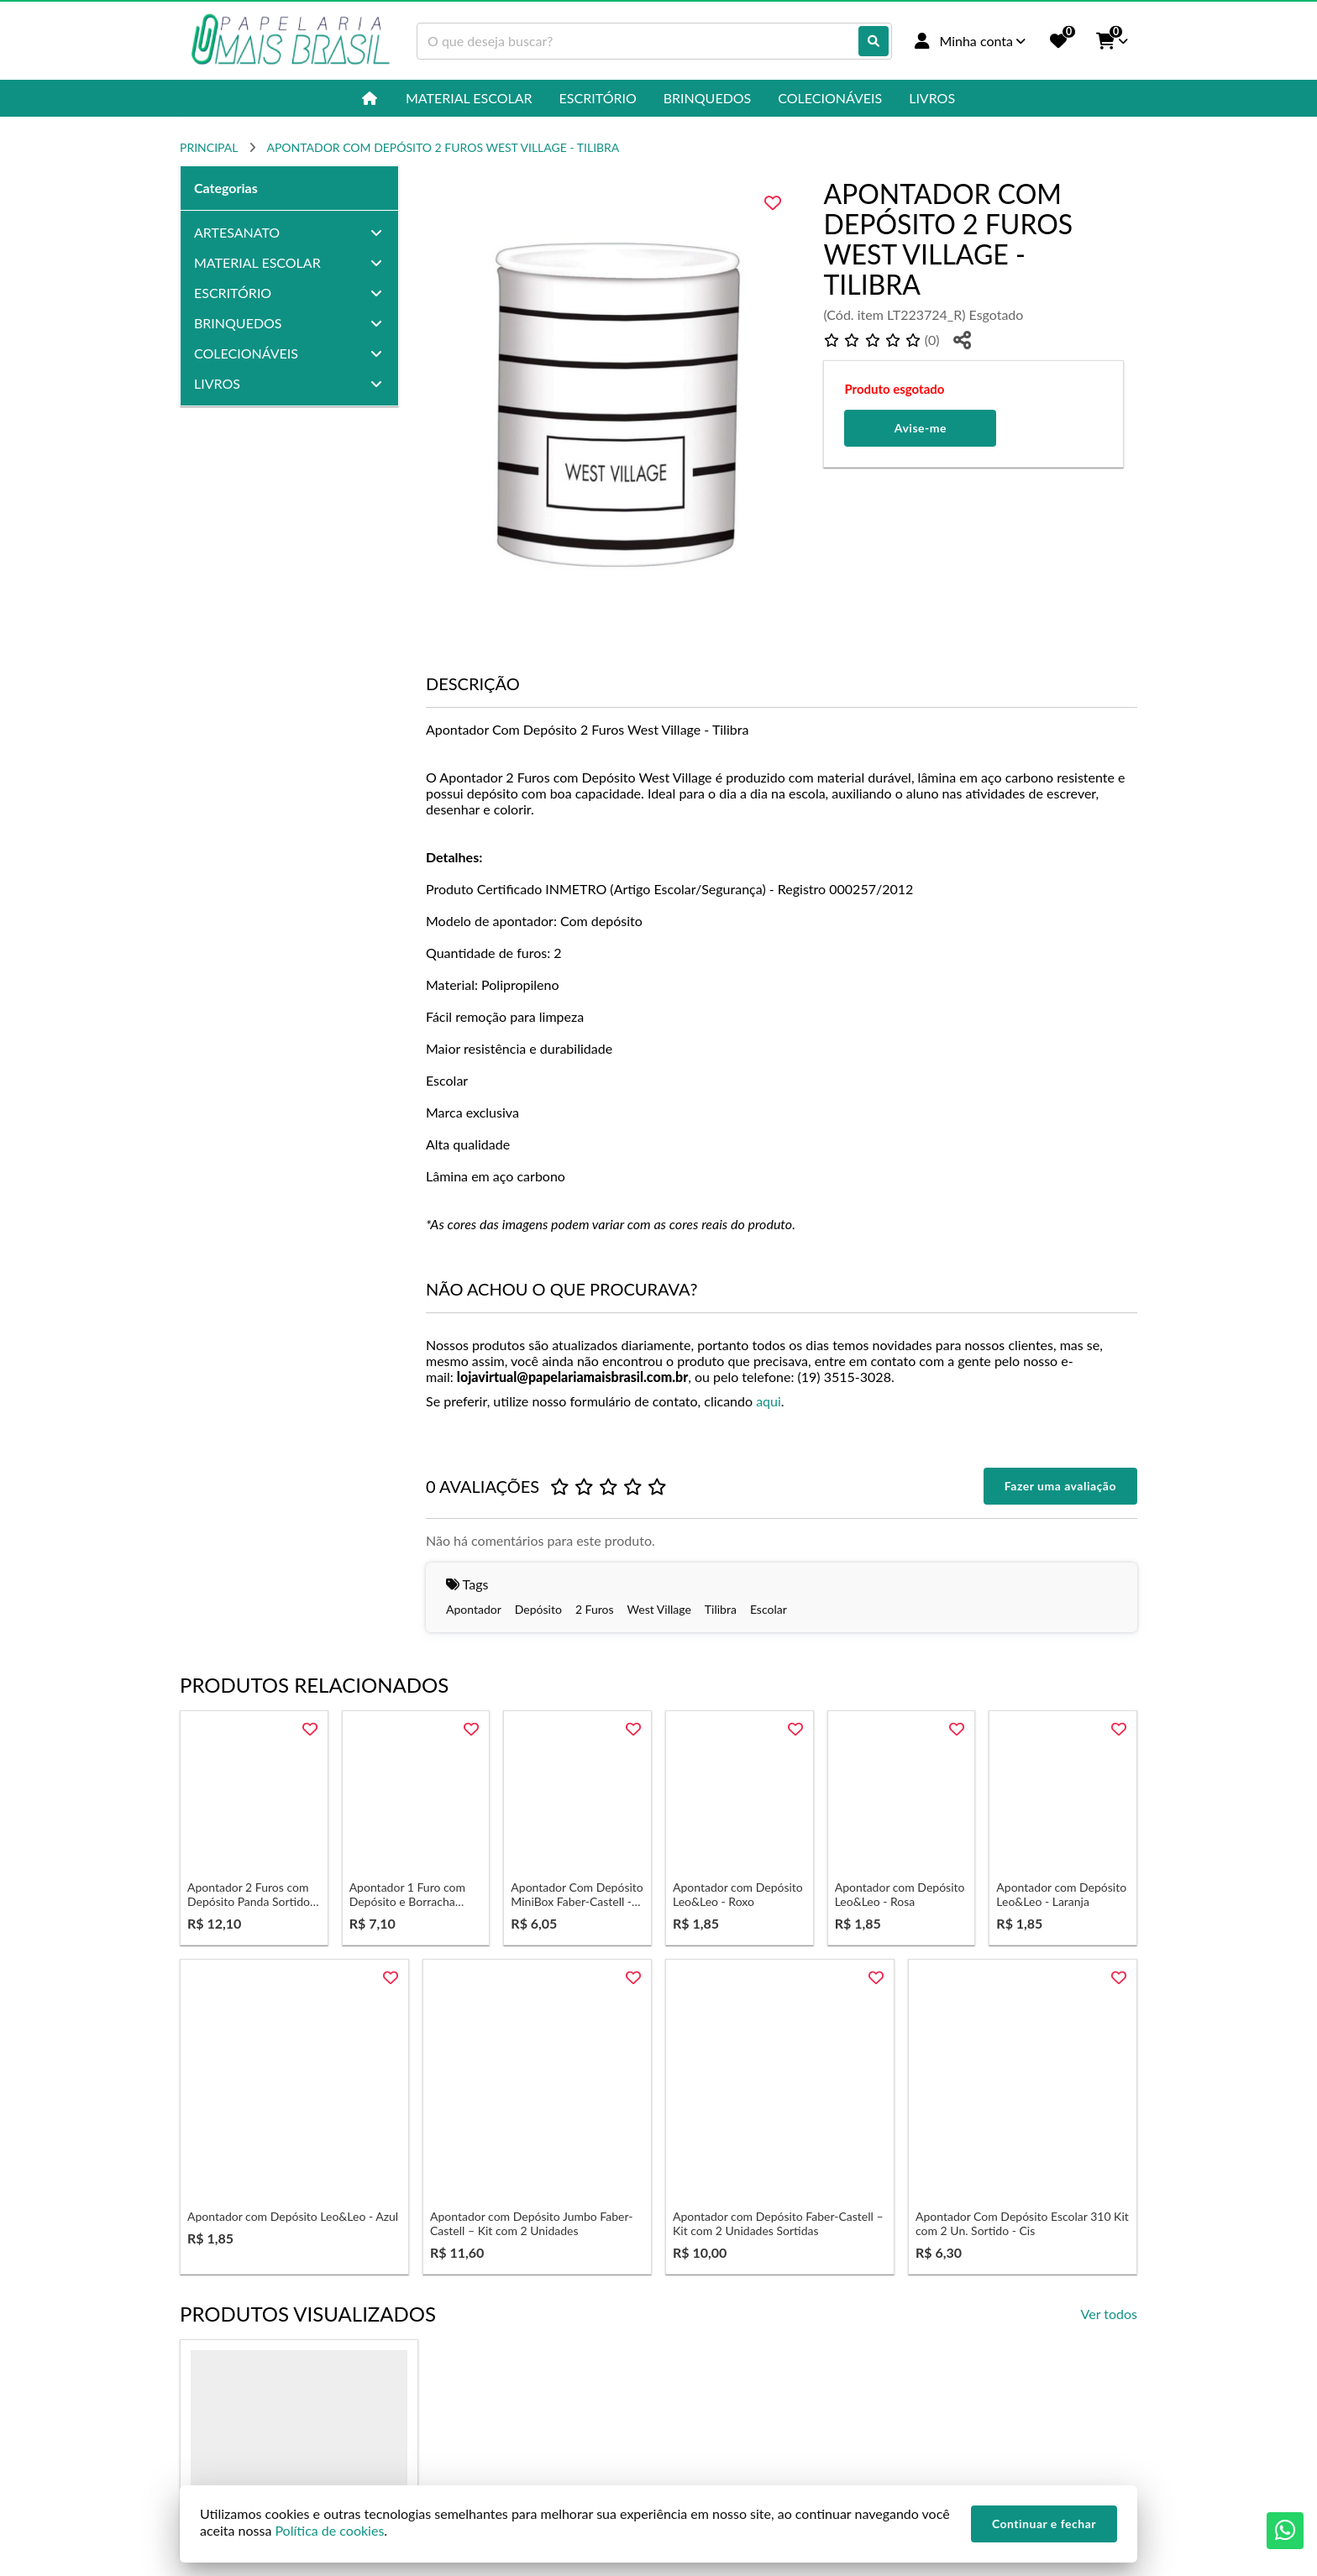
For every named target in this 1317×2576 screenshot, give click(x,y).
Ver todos (1109, 2314)
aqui (768, 1401)
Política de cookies (329, 2530)
